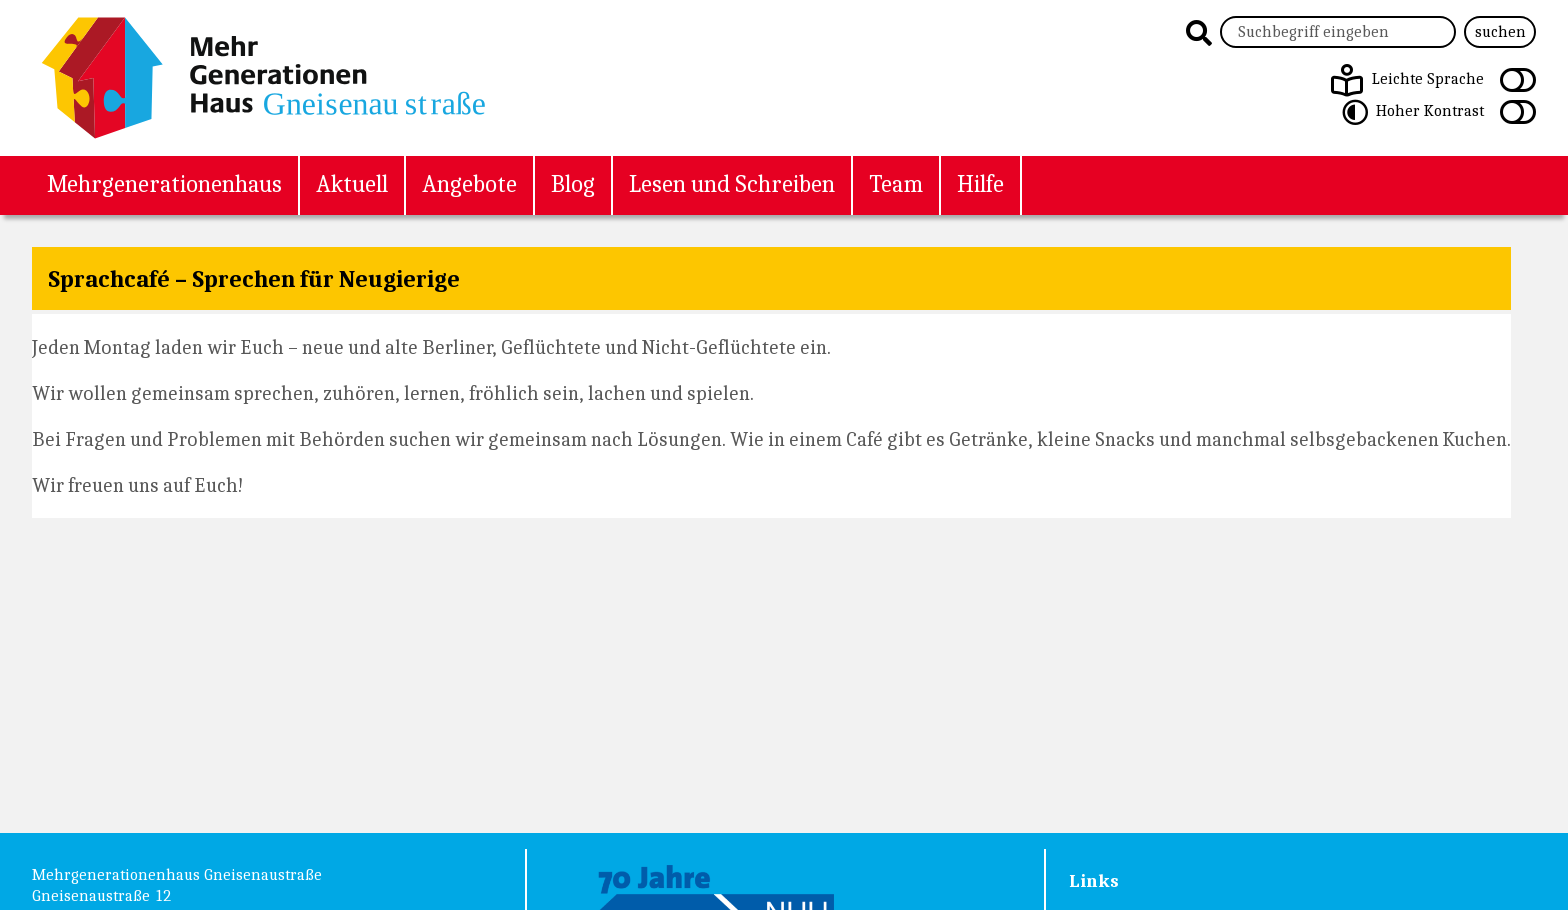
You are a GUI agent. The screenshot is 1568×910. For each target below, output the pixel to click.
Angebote (469, 183)
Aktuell (352, 183)
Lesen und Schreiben (732, 183)
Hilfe (980, 183)
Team (896, 183)
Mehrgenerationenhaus (165, 183)
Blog (573, 183)
